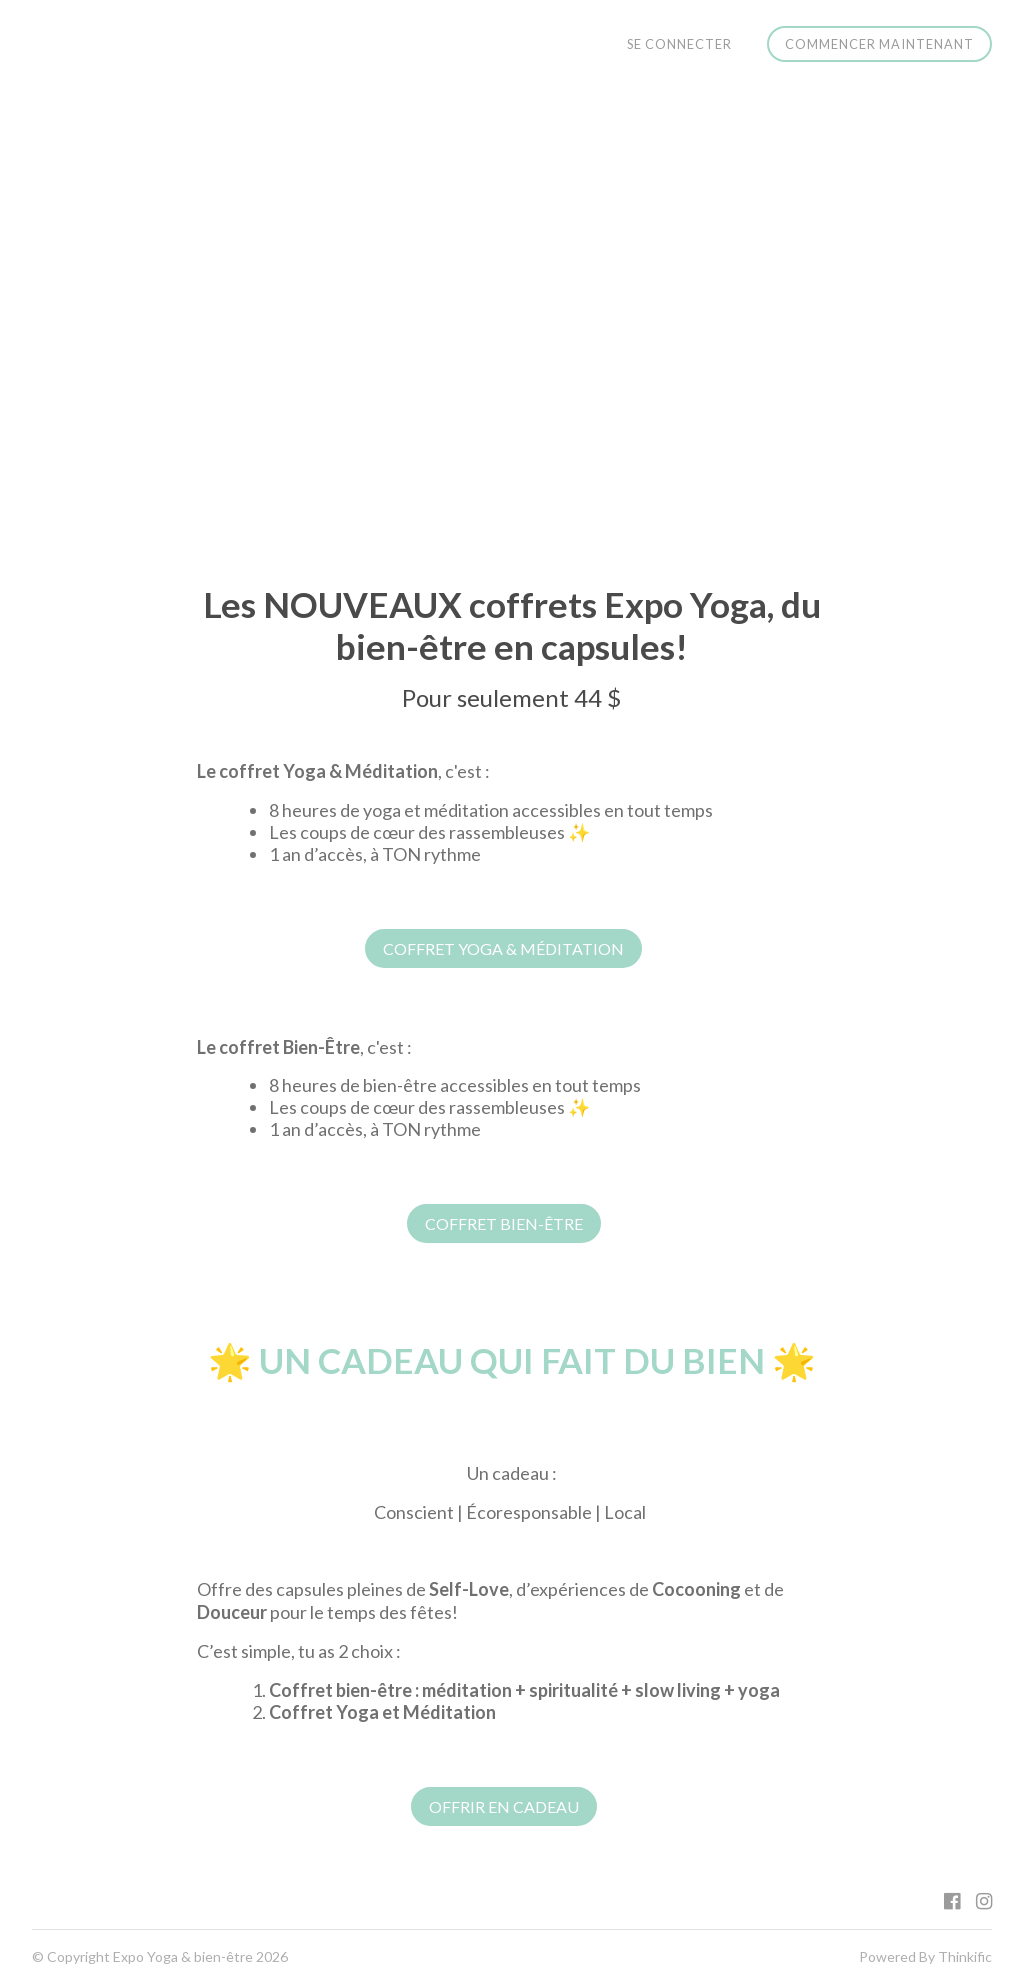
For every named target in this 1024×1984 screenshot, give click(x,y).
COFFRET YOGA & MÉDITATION (503, 948)
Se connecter (679, 44)
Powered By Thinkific (925, 1956)
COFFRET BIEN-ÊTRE (504, 1223)
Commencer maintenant (879, 44)
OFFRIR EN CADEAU (504, 1806)
